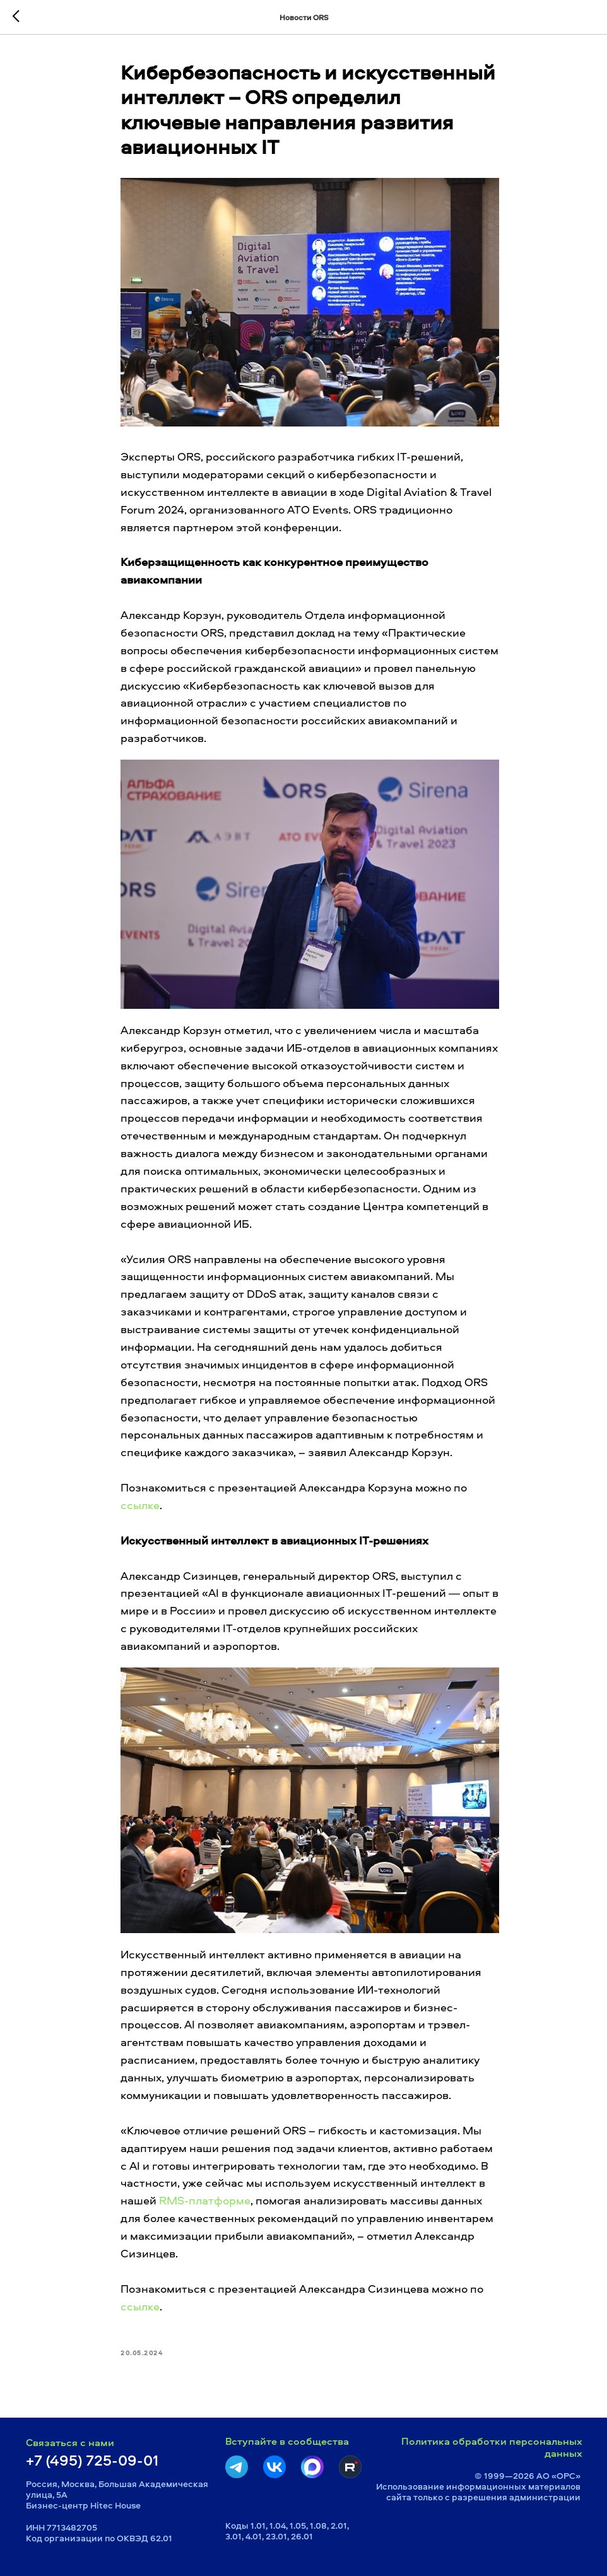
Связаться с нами (70, 2442)
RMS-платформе (204, 2200)
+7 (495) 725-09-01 (92, 2460)
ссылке (140, 1505)
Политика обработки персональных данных (491, 2447)
